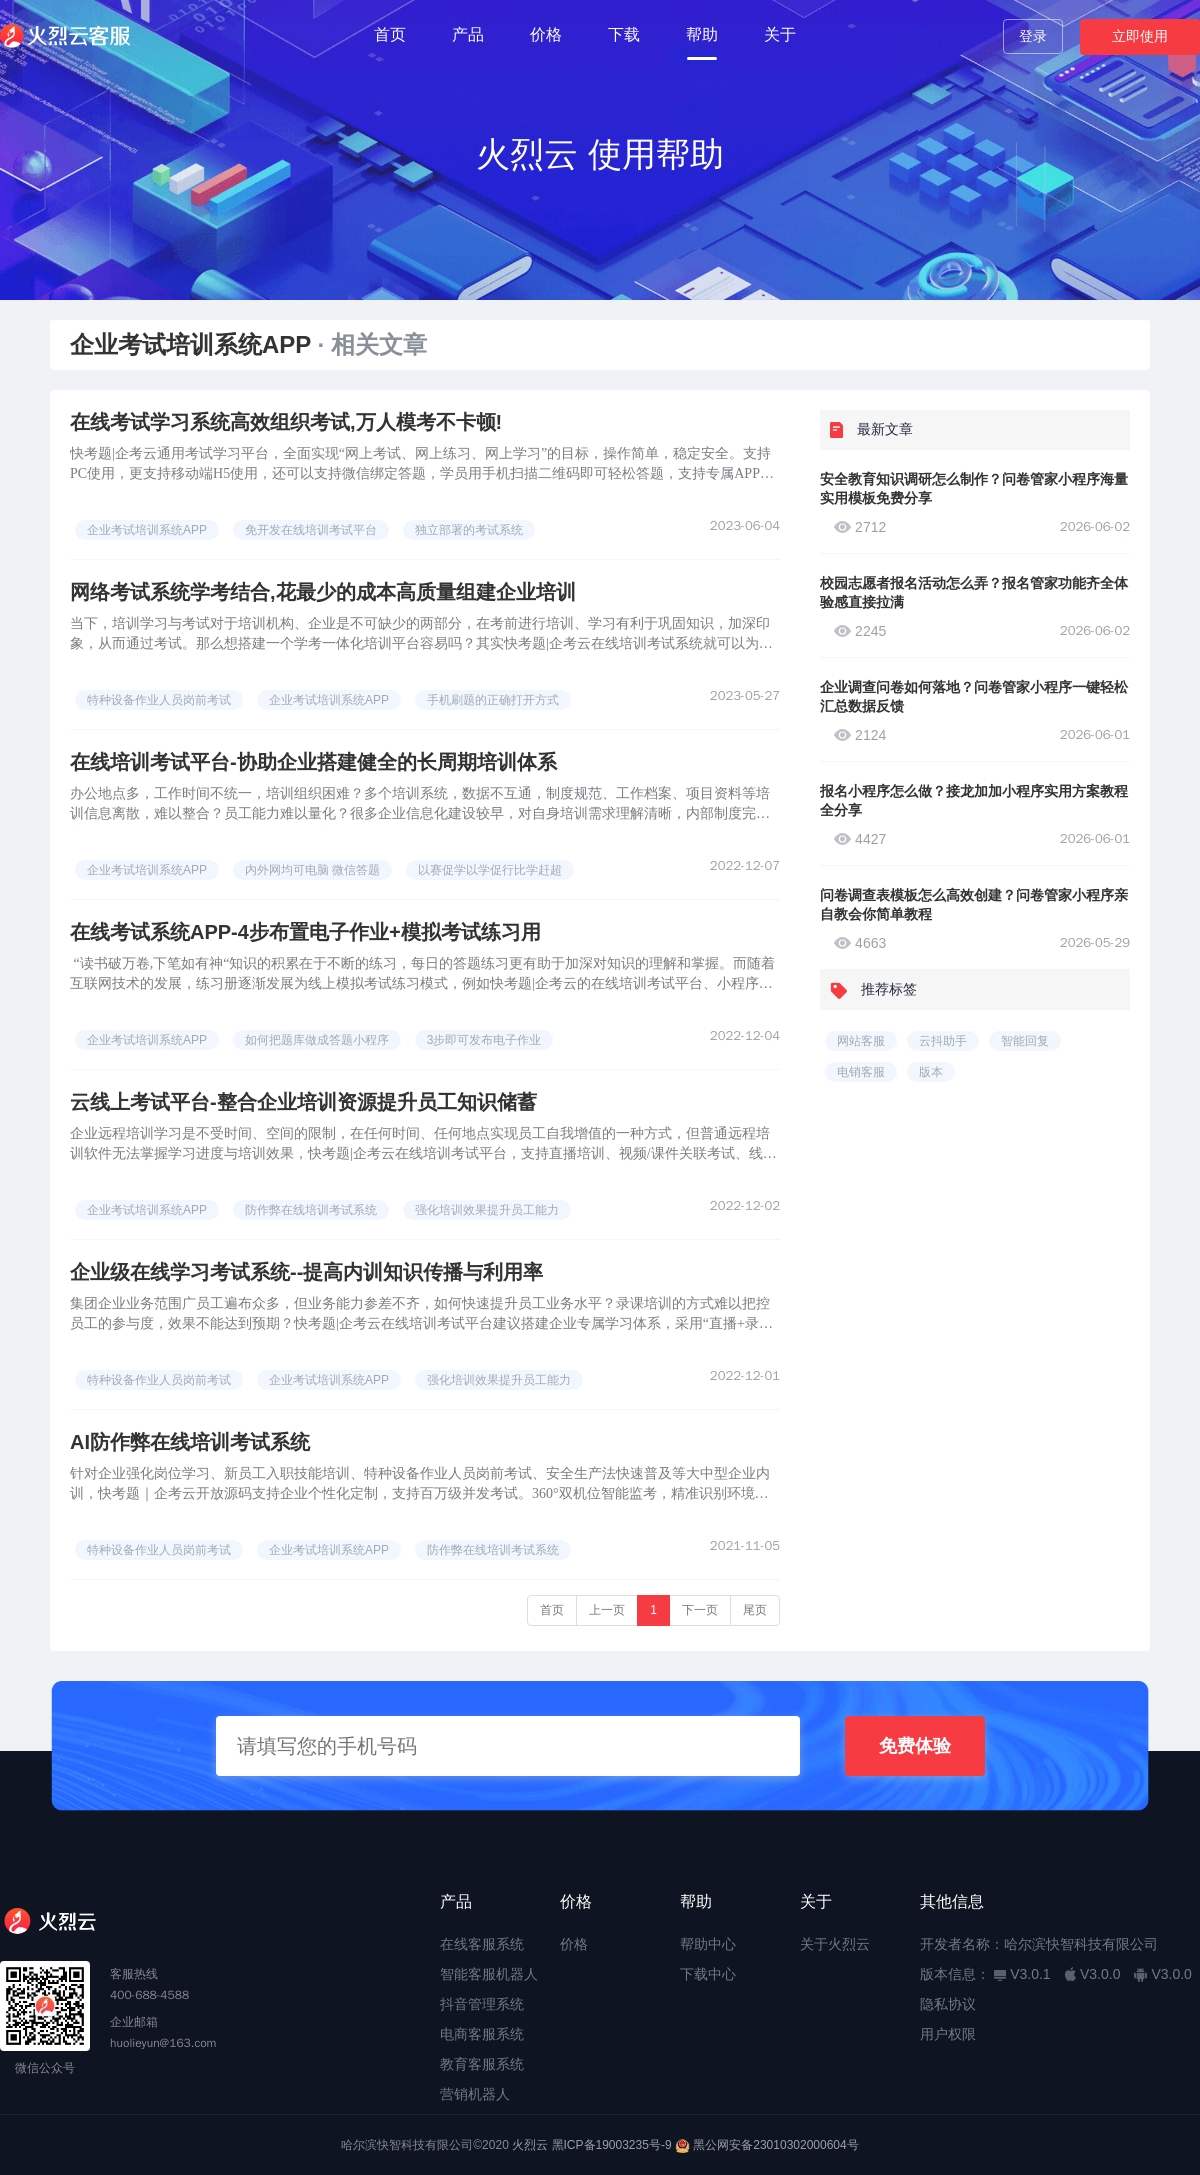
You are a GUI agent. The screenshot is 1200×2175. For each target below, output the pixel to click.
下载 (624, 34)
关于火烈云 (835, 1944)
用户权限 (948, 2034)
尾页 (755, 1610)
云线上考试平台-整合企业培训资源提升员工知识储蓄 (303, 1102)
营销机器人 (475, 2094)
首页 (390, 34)
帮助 (702, 34)
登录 (1033, 36)
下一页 (700, 1610)
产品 (468, 34)
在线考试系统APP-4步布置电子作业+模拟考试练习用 (305, 932)
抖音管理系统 (482, 2004)
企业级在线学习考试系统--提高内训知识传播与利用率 (306, 1272)
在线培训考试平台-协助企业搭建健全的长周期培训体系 (313, 762)
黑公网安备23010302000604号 (775, 2145)
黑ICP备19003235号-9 (612, 2145)
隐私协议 (948, 2004)
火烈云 (530, 2145)
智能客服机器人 (489, 1974)
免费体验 (915, 1746)
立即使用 (1140, 36)
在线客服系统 (482, 1944)
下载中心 (708, 1974)
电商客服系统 (482, 2034)
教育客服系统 (482, 2064)
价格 (546, 34)
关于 (780, 34)
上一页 (607, 1610)
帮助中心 (708, 1944)
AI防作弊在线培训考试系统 (190, 1442)
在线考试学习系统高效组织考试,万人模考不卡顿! (286, 422)
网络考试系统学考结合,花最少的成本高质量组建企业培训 (323, 592)
